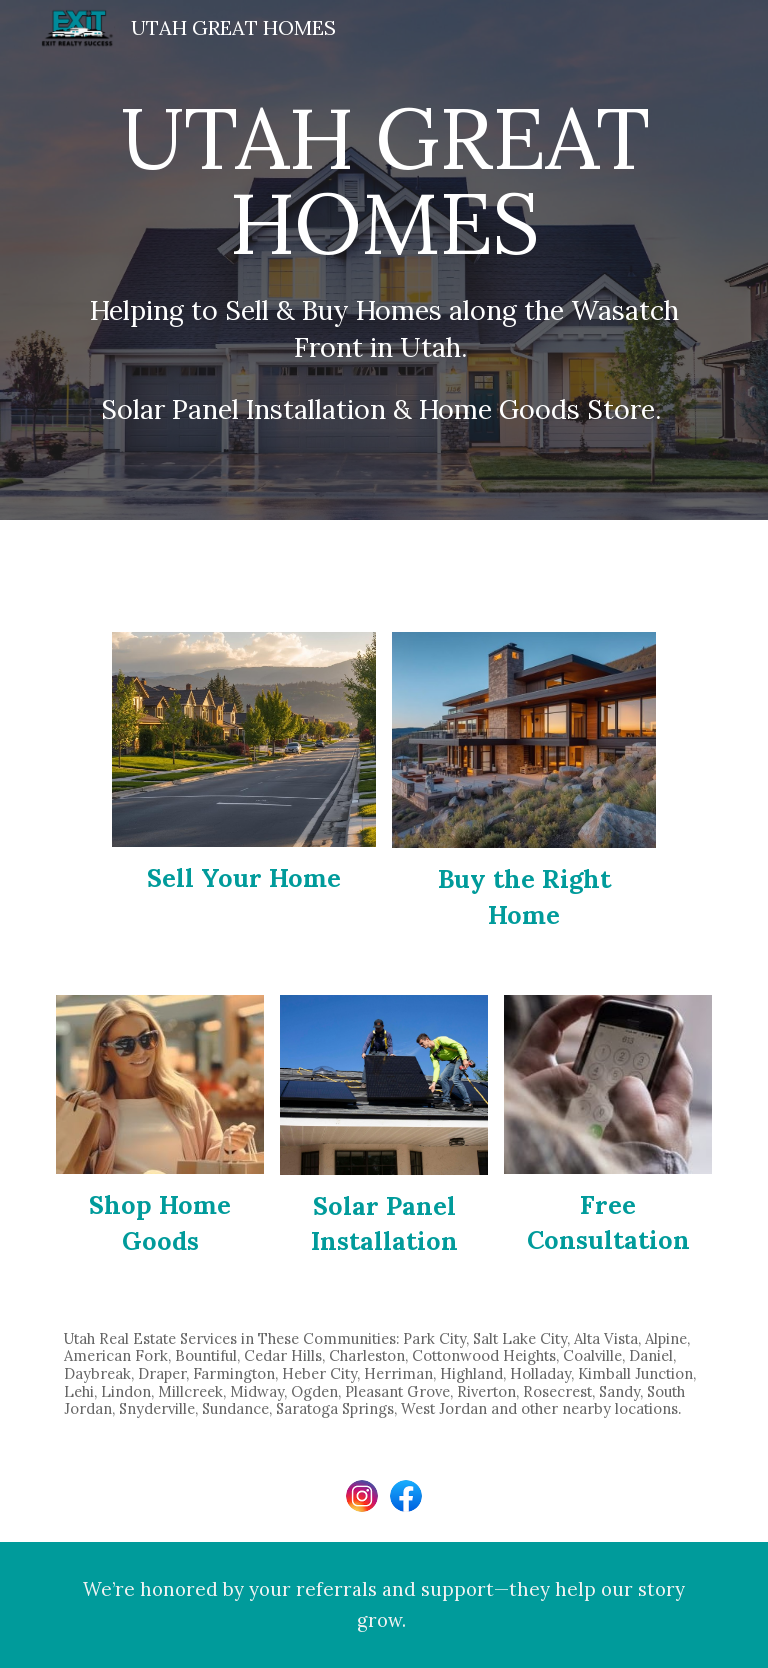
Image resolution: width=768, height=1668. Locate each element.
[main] (383, 260)
